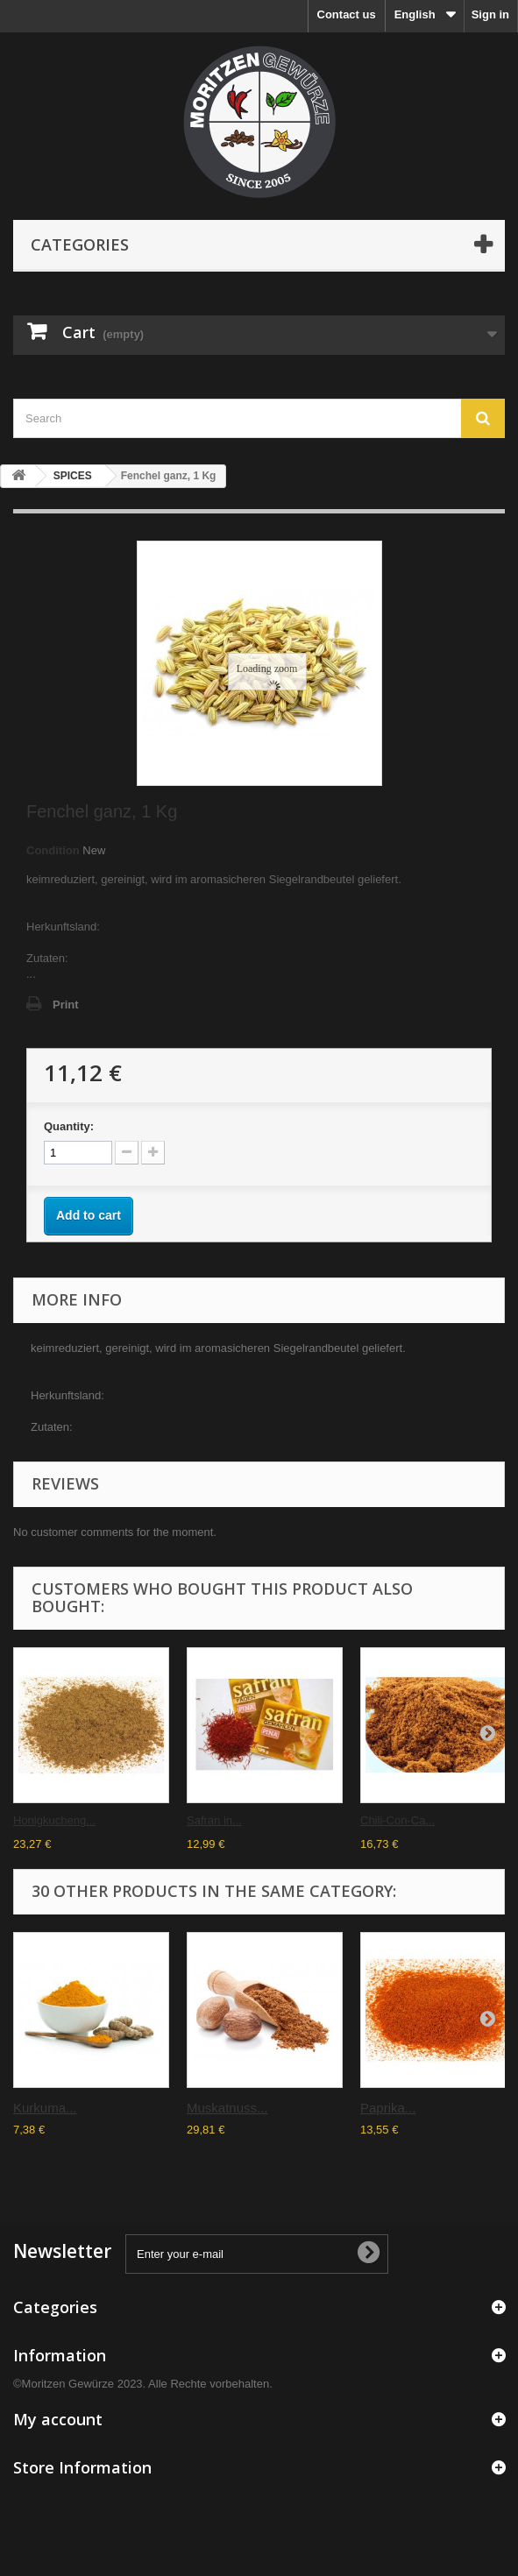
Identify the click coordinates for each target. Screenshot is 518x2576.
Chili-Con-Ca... (397, 1820)
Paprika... (387, 2107)
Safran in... (214, 1820)
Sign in (490, 14)
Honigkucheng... (54, 1820)
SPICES (72, 476)
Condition (53, 850)
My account (58, 2419)
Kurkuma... (45, 2107)
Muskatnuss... (227, 2107)
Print (66, 1004)
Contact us (346, 14)
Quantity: (69, 1126)
